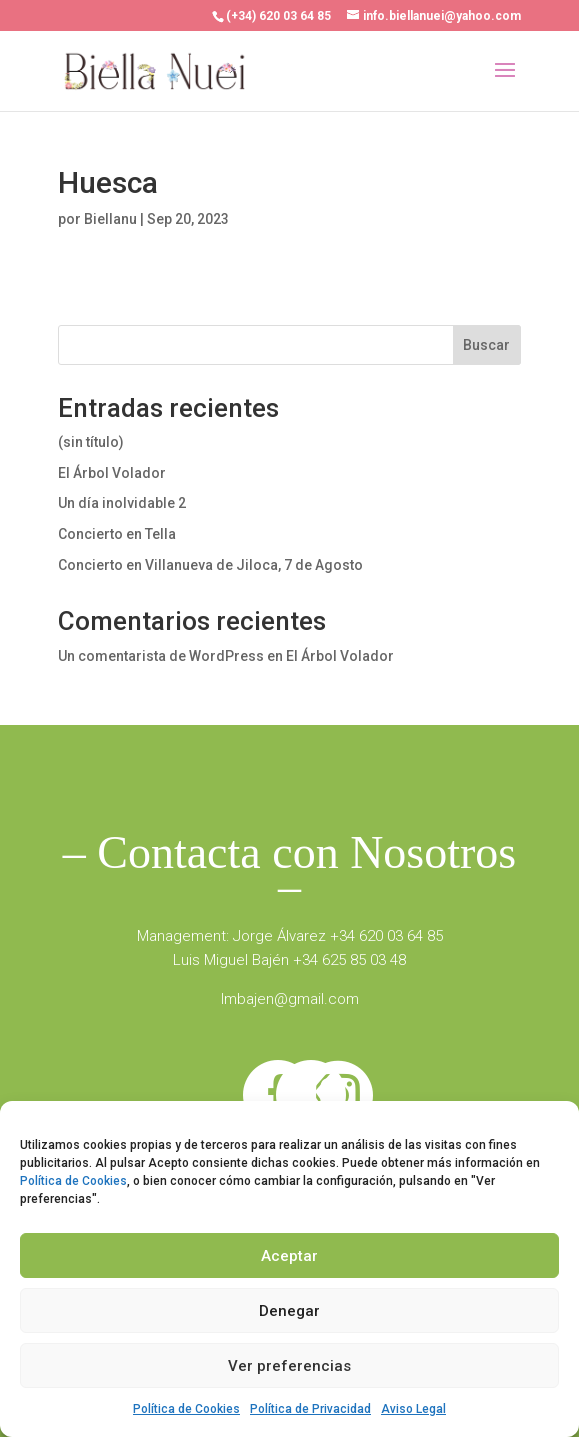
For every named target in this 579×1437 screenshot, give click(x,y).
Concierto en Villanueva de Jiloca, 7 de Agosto (210, 565)
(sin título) (91, 442)
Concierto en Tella (117, 534)
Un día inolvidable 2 (122, 503)
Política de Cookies (73, 1181)
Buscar (486, 345)
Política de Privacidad (310, 1409)
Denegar (289, 1311)
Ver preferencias (289, 1366)
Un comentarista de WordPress (161, 656)
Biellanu (110, 219)
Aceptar (289, 1256)
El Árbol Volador (112, 473)
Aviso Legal (413, 1409)
